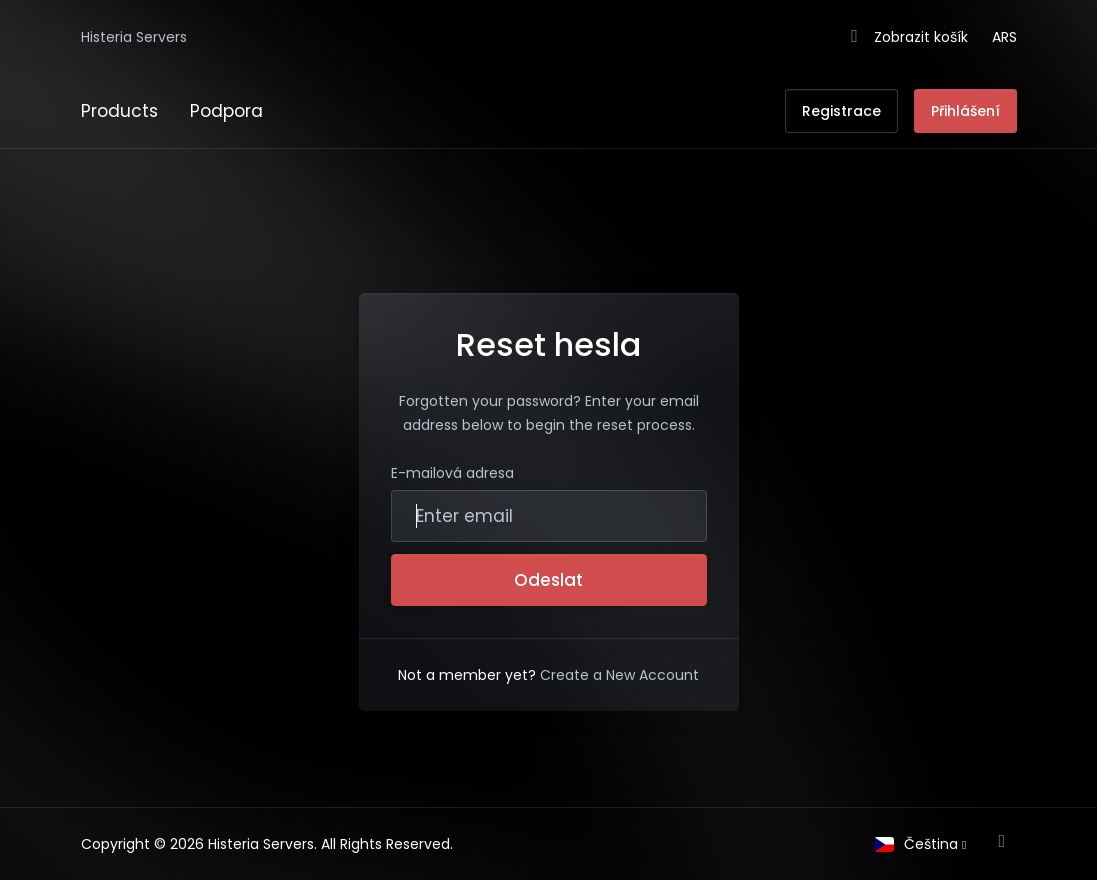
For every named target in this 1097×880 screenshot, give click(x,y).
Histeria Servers (134, 37)
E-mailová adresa (452, 473)
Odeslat (548, 580)
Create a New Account (619, 675)
